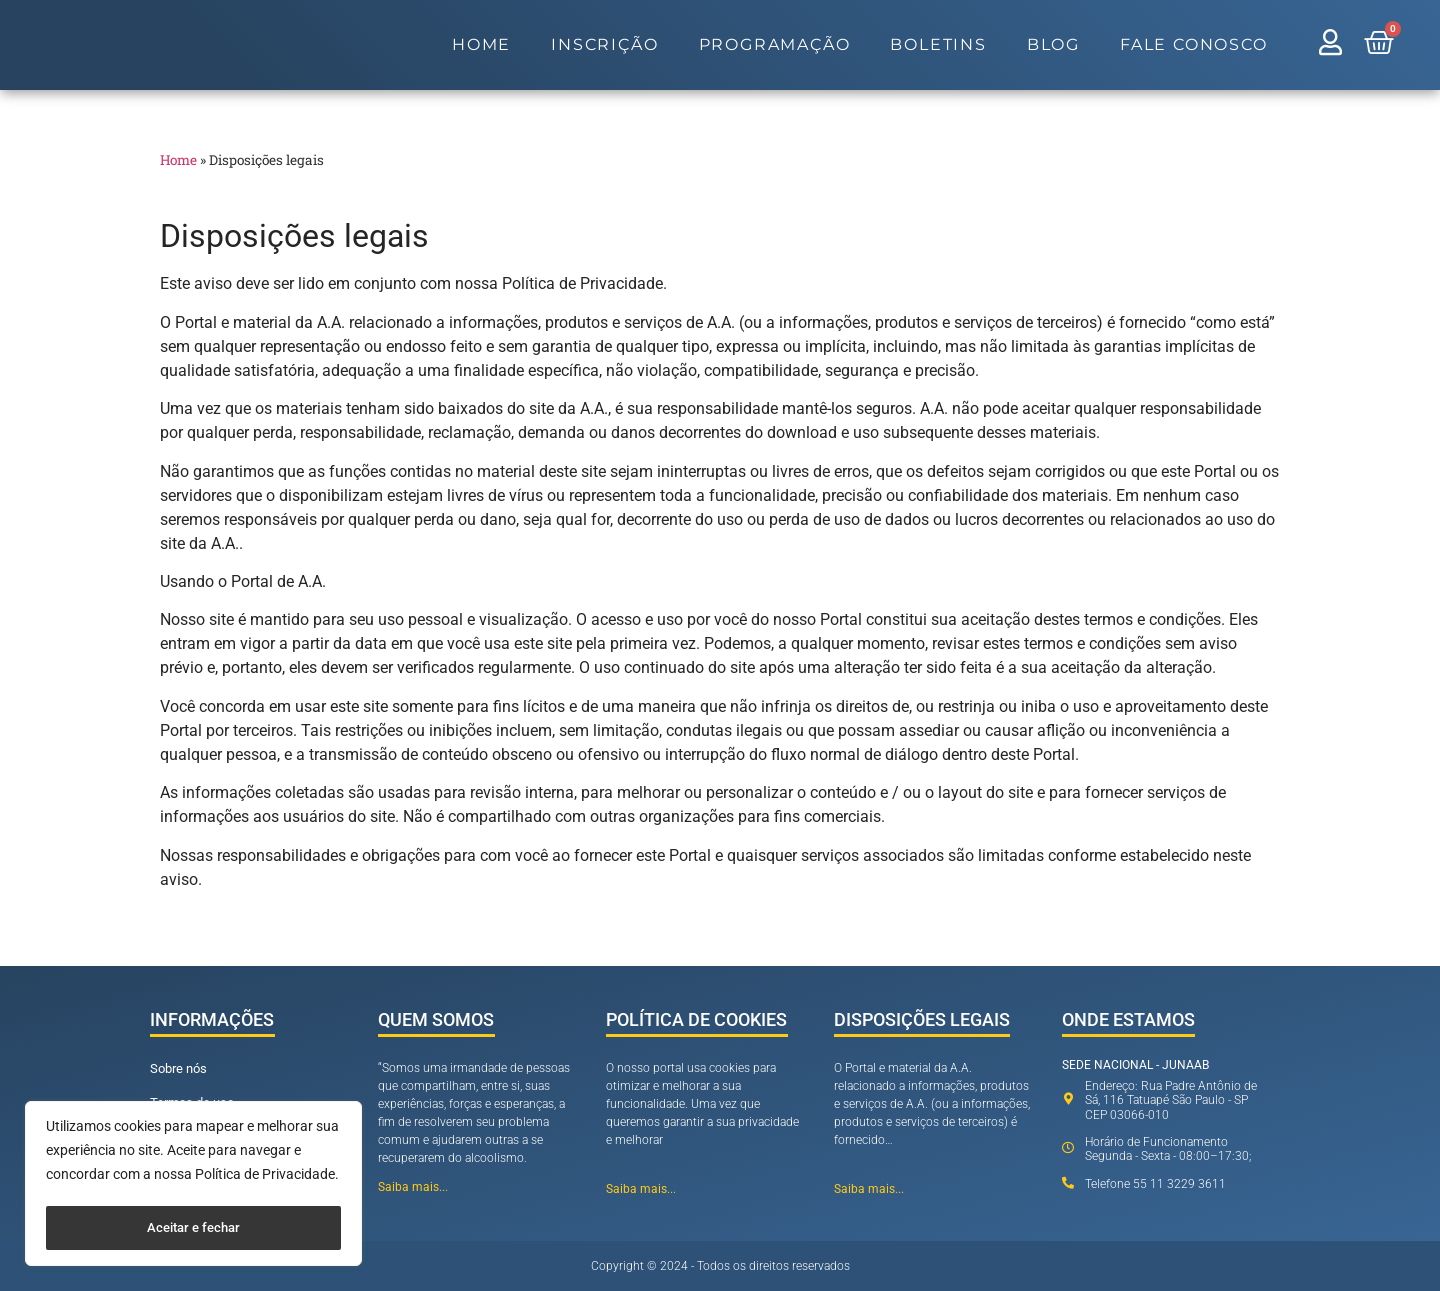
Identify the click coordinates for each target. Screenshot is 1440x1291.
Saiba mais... (413, 1187)
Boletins (938, 44)
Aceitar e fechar (193, 1228)
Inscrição (604, 44)
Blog (1053, 44)
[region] (193, 1185)
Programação (775, 44)
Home (481, 44)
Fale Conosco (1194, 44)
